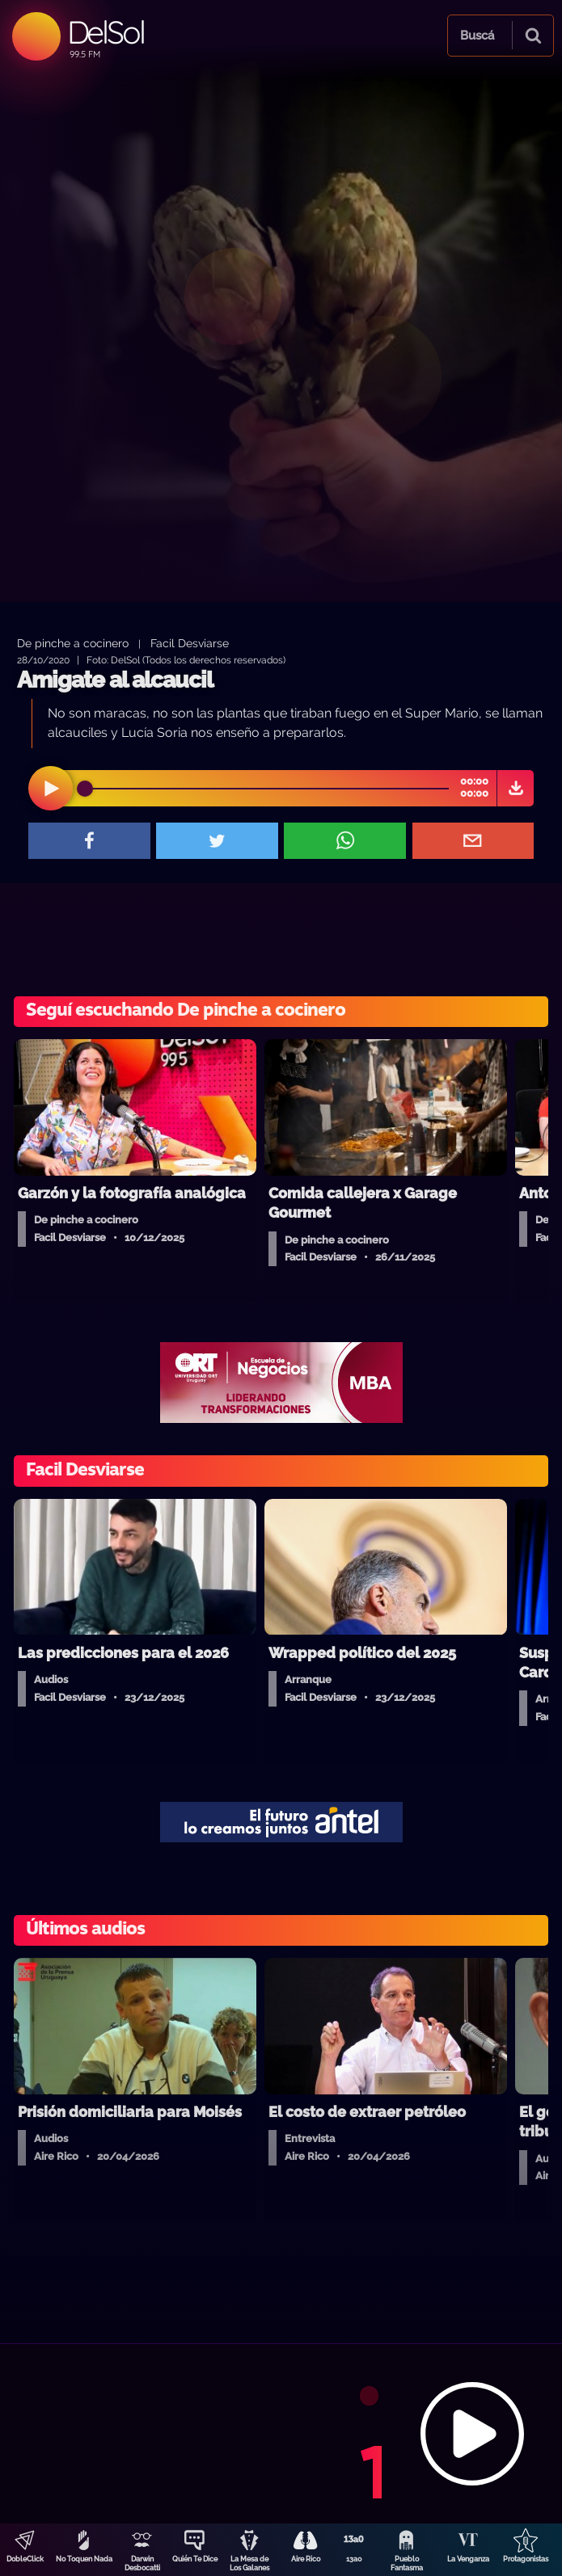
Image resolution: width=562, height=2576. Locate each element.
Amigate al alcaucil (115, 680)
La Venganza (468, 2559)
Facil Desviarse (189, 643)
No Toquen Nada (84, 2559)
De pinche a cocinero (73, 643)
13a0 (354, 2559)
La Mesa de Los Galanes (249, 2563)
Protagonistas (525, 2559)
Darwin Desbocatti (142, 2563)
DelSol (105, 32)
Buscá (477, 35)
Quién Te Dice (195, 2559)
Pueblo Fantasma (407, 2563)
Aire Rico (305, 2559)
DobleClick (25, 2559)
